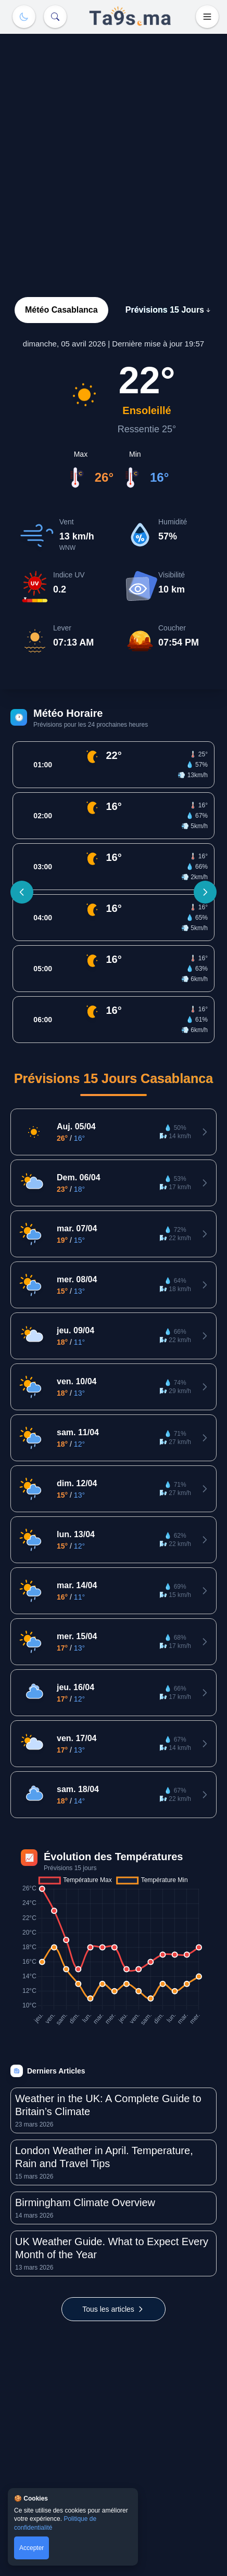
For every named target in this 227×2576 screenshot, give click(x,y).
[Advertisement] (113, 152)
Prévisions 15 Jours (168, 309)
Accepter (31, 2548)
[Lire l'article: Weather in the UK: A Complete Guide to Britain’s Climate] (113, 2110)
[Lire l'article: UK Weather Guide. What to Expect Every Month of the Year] (113, 2253)
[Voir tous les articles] (113, 2309)
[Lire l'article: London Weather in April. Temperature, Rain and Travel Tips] (113, 2162)
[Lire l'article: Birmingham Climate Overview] (113, 2208)
